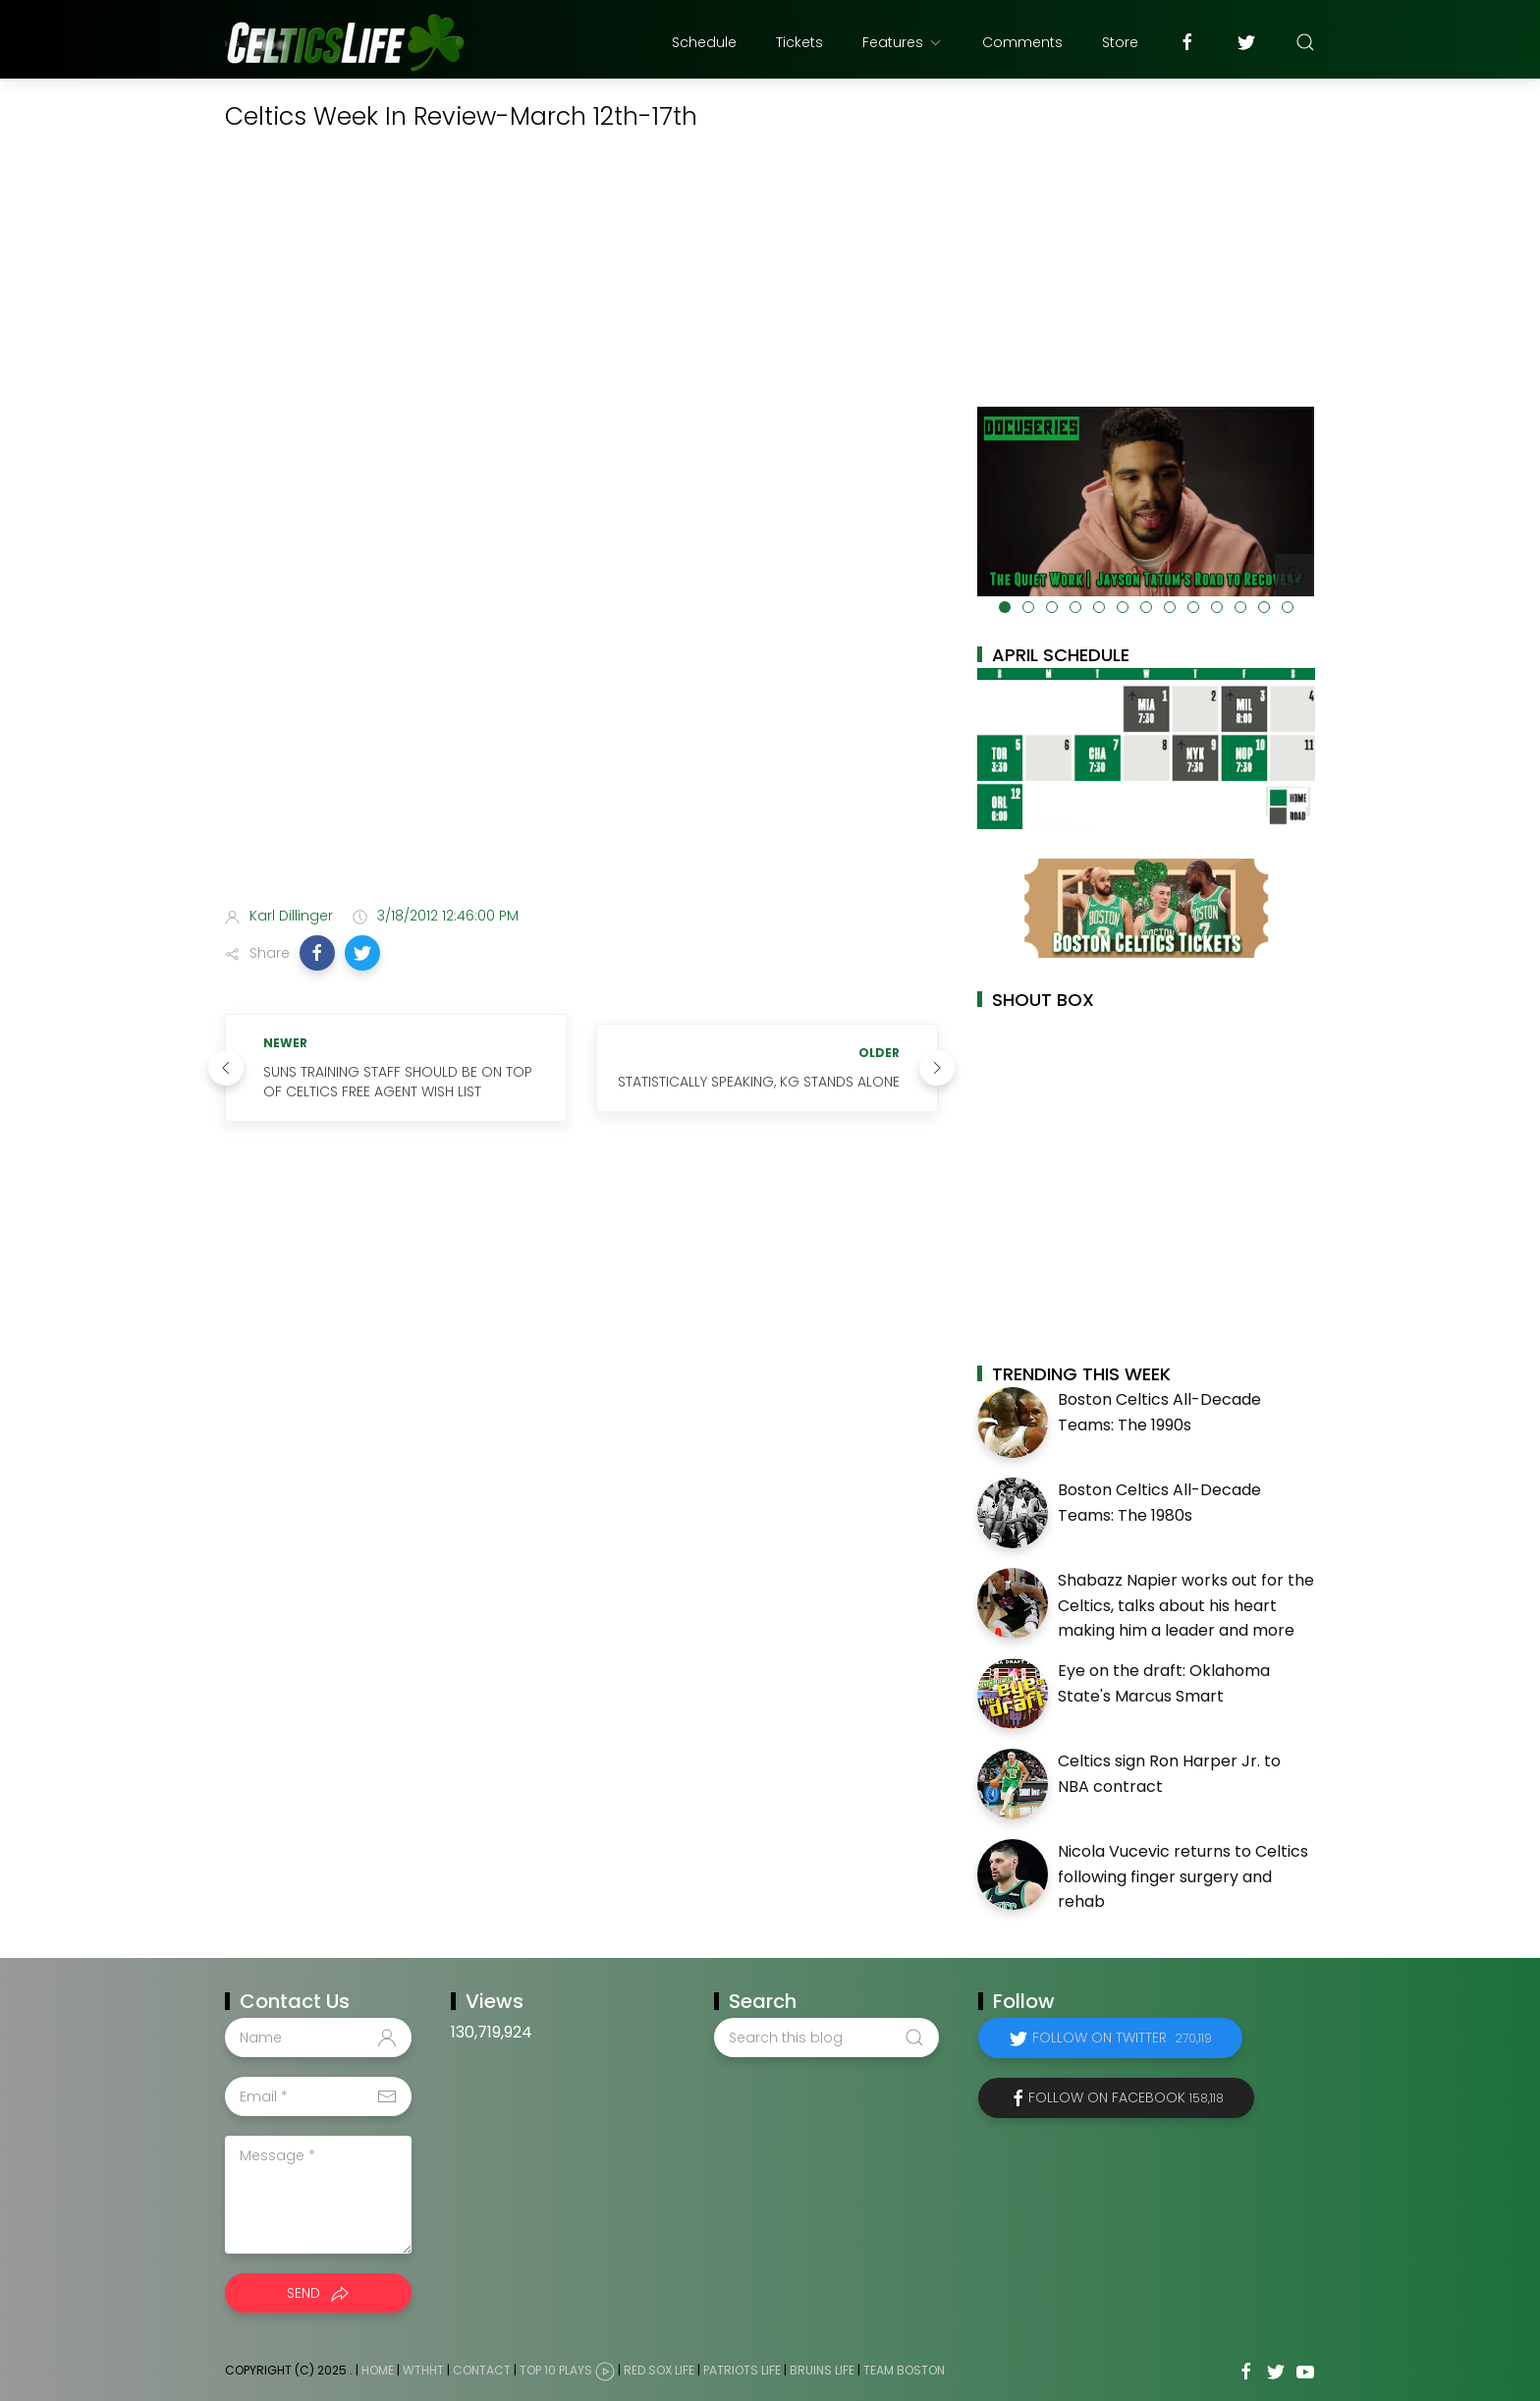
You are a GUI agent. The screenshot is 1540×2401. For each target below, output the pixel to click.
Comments (1022, 42)
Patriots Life (742, 2370)
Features (902, 42)
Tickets (799, 42)
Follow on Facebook (1126, 2097)
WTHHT (423, 2370)
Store (1120, 42)
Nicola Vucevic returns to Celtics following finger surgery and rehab (1183, 1876)
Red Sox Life (659, 2370)
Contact (482, 2370)
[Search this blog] (826, 2037)
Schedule (704, 42)
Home (377, 2370)
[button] (317, 953)
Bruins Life (822, 2370)
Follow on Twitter (1122, 2037)
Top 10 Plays (556, 2370)
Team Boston (904, 2370)
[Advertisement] (581, 735)
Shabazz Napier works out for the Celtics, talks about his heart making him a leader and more (1186, 1605)
